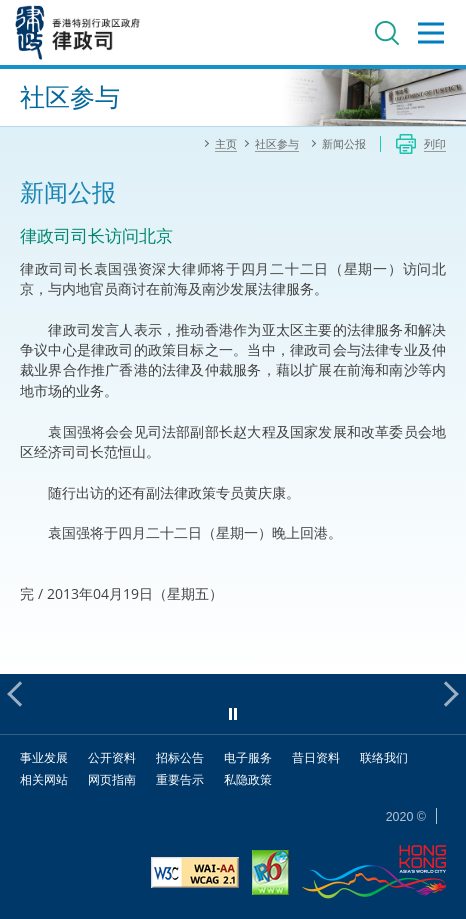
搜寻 (387, 33)
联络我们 (384, 757)
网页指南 (112, 779)
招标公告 (180, 757)
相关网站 (44, 779)
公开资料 (112, 757)
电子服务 (248, 757)
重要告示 (180, 779)
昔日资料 (316, 757)
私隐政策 (248, 779)
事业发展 (44, 757)
